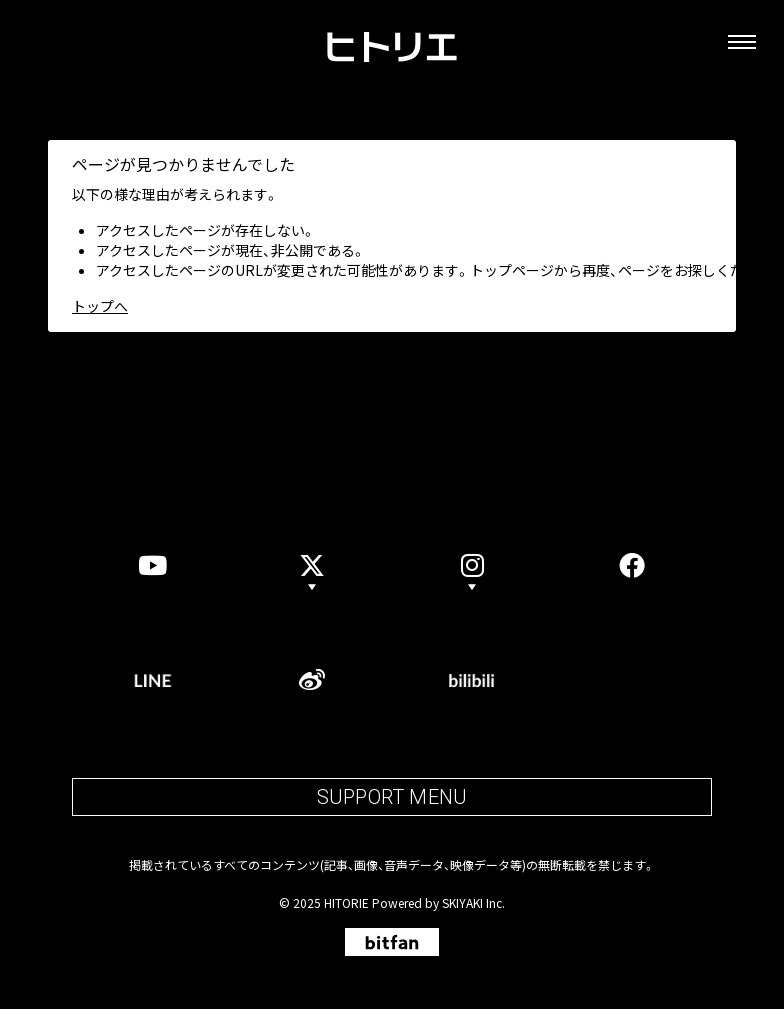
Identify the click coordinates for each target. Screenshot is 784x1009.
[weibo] (312, 680)
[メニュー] (742, 42)
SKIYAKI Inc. (473, 902)
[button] (472, 565)
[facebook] (632, 565)
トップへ (100, 306)
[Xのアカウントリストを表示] (312, 565)
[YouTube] (152, 565)
